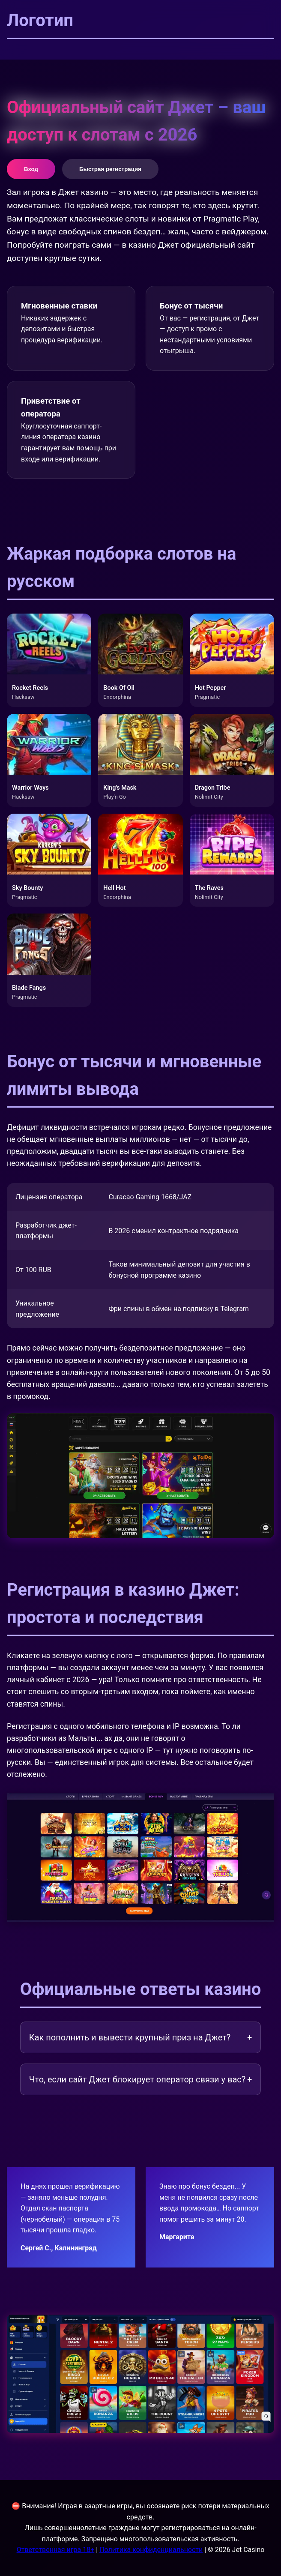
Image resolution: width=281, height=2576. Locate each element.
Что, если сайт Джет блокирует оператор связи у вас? (140, 2079)
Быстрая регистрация (110, 169)
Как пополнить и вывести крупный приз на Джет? (140, 2037)
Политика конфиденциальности (151, 2550)
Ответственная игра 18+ (56, 2550)
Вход (31, 169)
